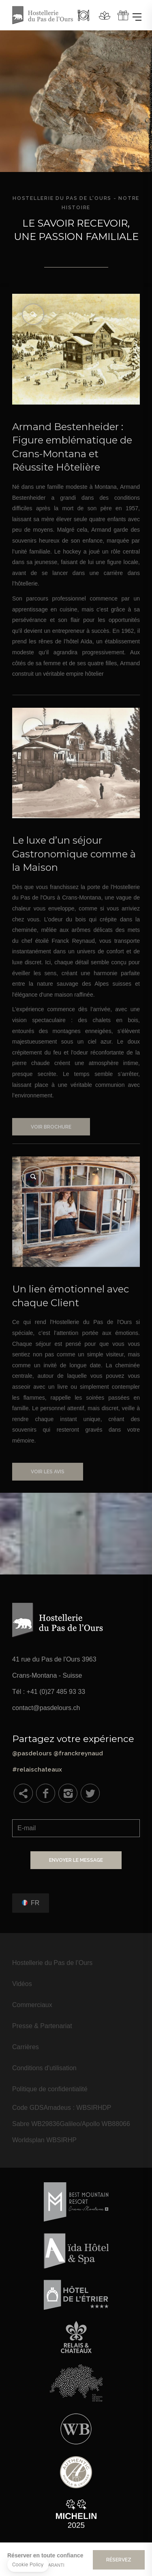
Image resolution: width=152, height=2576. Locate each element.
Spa (104, 15)
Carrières (25, 2046)
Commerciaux (32, 2004)
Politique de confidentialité (50, 2089)
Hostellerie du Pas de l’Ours (52, 1962)
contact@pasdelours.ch (46, 1707)
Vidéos (22, 1983)
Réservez (118, 2560)
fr (35, 1902)
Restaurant (83, 15)
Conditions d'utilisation (44, 2068)
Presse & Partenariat (42, 2025)
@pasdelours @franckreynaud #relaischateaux (76, 1753)
